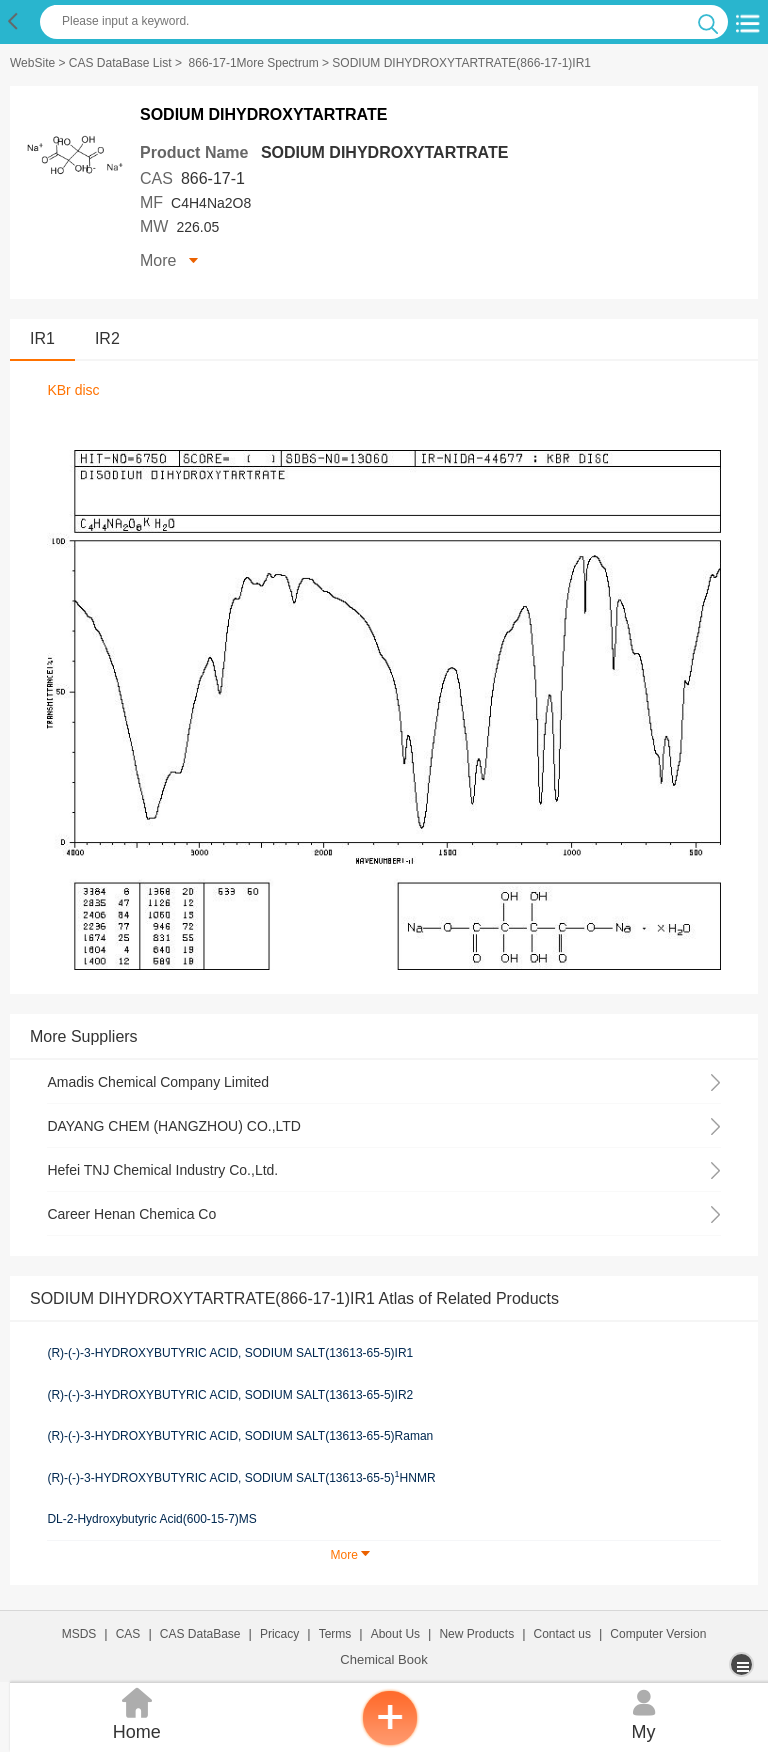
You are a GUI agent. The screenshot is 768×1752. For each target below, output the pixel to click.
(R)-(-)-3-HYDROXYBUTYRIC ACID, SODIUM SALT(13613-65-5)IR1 (230, 1353)
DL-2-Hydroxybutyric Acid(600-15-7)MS (151, 1519)
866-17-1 (213, 178)
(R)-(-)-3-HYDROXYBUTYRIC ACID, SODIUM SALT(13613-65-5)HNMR (241, 1477)
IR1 (42, 338)
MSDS (79, 1634)
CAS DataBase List (120, 63)
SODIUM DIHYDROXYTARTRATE (384, 152)
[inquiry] (390, 1742)
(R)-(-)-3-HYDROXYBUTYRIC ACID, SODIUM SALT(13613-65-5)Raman (240, 1436)
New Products (476, 1634)
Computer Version (658, 1634)
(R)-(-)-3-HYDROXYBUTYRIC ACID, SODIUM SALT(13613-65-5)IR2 (230, 1395)
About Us (395, 1634)
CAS (128, 1634)
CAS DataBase (200, 1634)
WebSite (32, 63)
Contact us (562, 1634)
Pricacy (279, 1634)
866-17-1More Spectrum (254, 63)
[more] (743, 1664)
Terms (335, 1634)
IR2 (107, 338)
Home (136, 1712)
